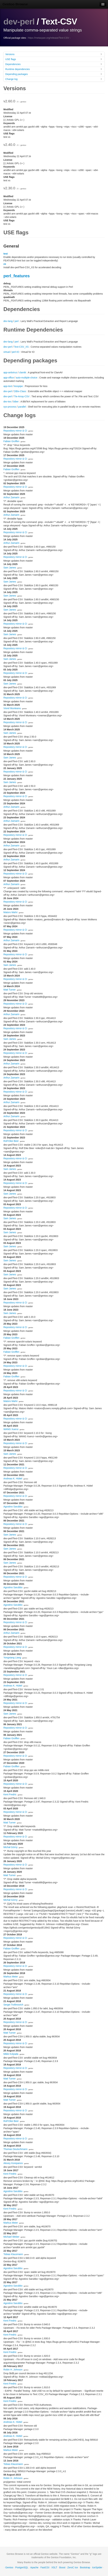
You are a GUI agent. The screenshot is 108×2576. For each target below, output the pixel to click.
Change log (53, 79)
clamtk (22, 372)
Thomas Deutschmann (15, 2149)
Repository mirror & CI (15, 430)
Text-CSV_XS (21, 346)
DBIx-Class (20, 391)
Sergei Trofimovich (13, 2004)
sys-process (9, 406)
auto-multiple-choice (26, 377)
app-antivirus (10, 372)
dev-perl (19, 21)
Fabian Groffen (11, 441)
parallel (22, 406)
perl (16, 321)
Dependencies (53, 64)
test (5, 253)
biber (16, 401)
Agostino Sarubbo (12, 1506)
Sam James (9, 567)
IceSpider (97, 2567)
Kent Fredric (9, 1794)
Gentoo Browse (15, 4)
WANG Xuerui (10, 1429)
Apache (34, 2567)
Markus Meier (10, 1976)
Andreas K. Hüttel (12, 1478)
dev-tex (7, 401)
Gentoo (9, 2567)
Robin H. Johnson (12, 2369)
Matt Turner (9, 989)
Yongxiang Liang (12, 1657)
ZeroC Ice (72, 2567)
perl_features (16, 276)
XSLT (54, 2567)
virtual (6, 352)
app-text (7, 386)
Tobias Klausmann (13, 2254)
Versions (53, 54)
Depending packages (53, 74)
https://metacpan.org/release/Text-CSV (48, 37)
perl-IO (15, 352)
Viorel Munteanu (12, 708)
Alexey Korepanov (13, 2163)
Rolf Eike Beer (11, 1141)
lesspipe (18, 386)
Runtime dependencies (53, 69)
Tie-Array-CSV (22, 396)
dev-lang (8, 321)
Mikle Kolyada (10, 2054)
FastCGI (44, 2567)
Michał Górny (10, 1847)
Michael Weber (11, 2236)
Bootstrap (85, 2567)
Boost (62, 2567)
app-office (8, 377)
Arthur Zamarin (11, 497)
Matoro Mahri (10, 912)
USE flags (53, 59)
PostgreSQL (21, 2567)
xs (4, 264)
